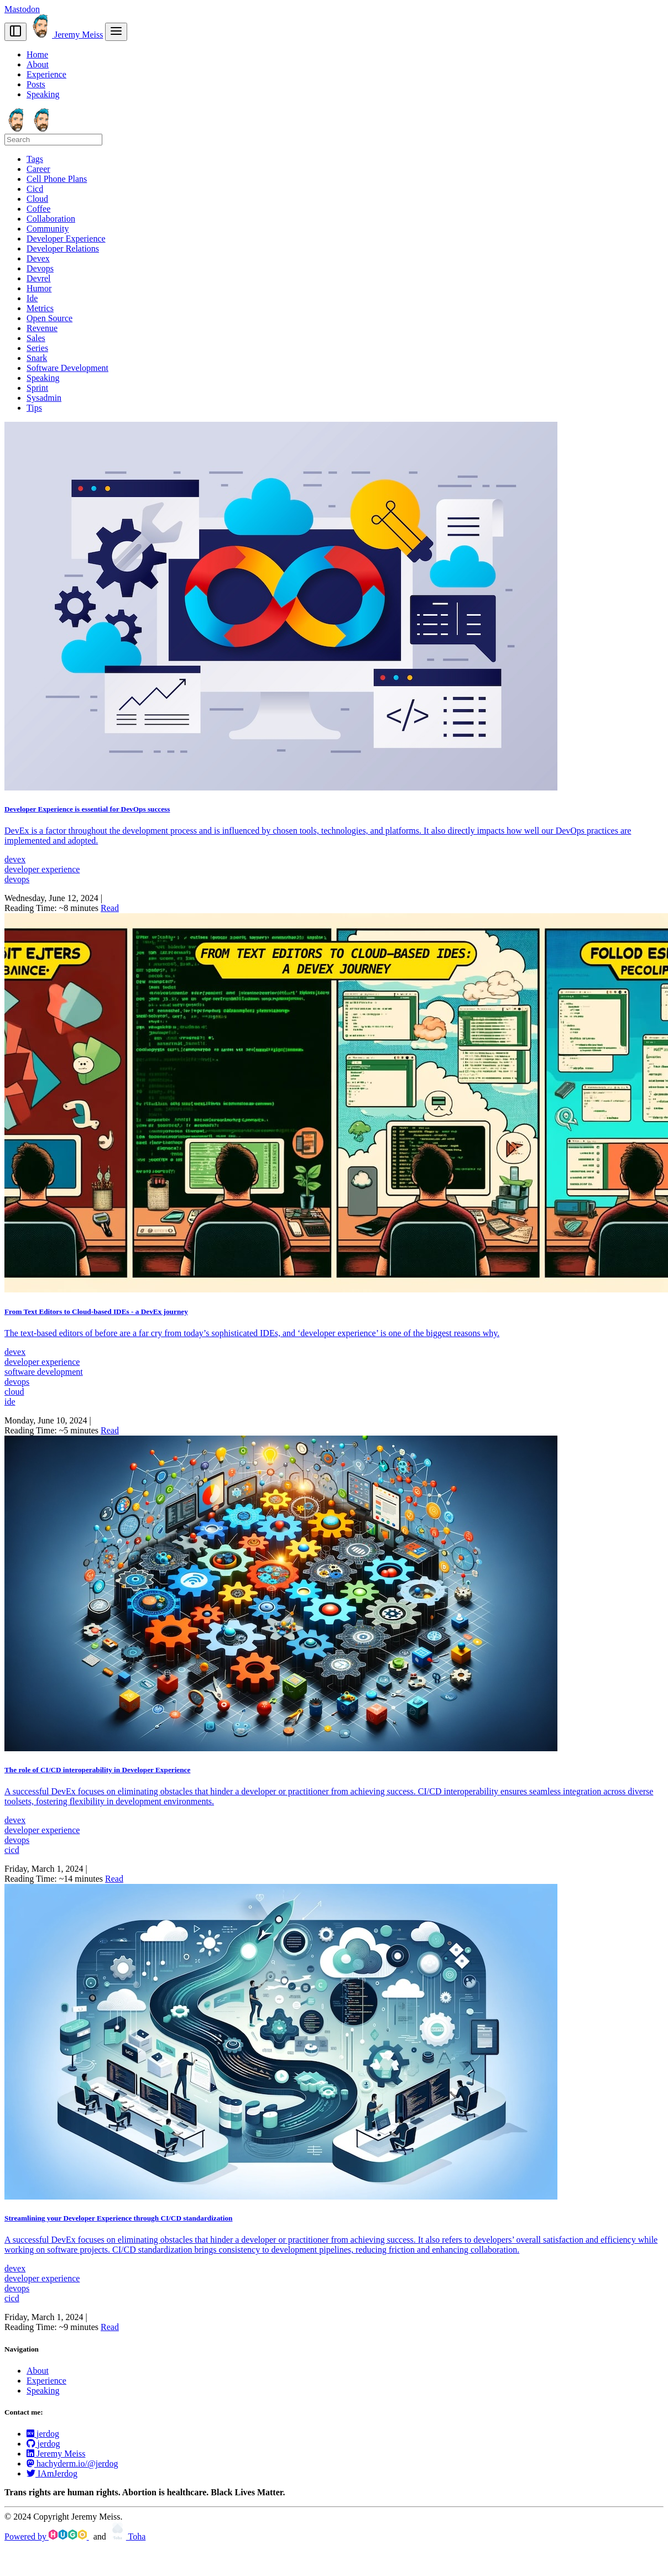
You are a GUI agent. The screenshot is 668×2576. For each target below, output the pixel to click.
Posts (36, 84)
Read (110, 908)
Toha (126, 2536)
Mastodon (22, 9)
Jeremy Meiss (66, 34)
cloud (14, 1391)
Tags (35, 159)
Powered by (46, 2536)
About (38, 64)
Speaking (43, 94)
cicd (11, 1850)
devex (14, 859)
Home (37, 54)
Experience (46, 74)
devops (16, 879)
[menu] (116, 32)
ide (9, 1401)
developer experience (42, 869)
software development (43, 1371)
